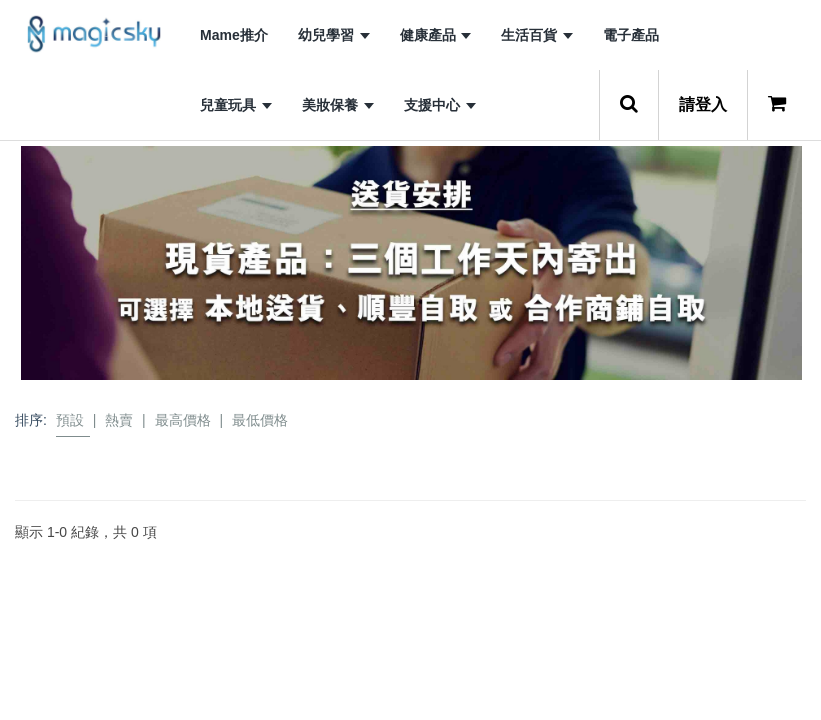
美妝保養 (338, 105)
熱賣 (119, 420)
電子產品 (631, 35)
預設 (70, 420)
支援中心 (440, 105)
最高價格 (183, 420)
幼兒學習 (334, 35)
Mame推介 (234, 35)
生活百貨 (537, 35)
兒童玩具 (236, 105)
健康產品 (436, 35)
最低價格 (260, 420)
